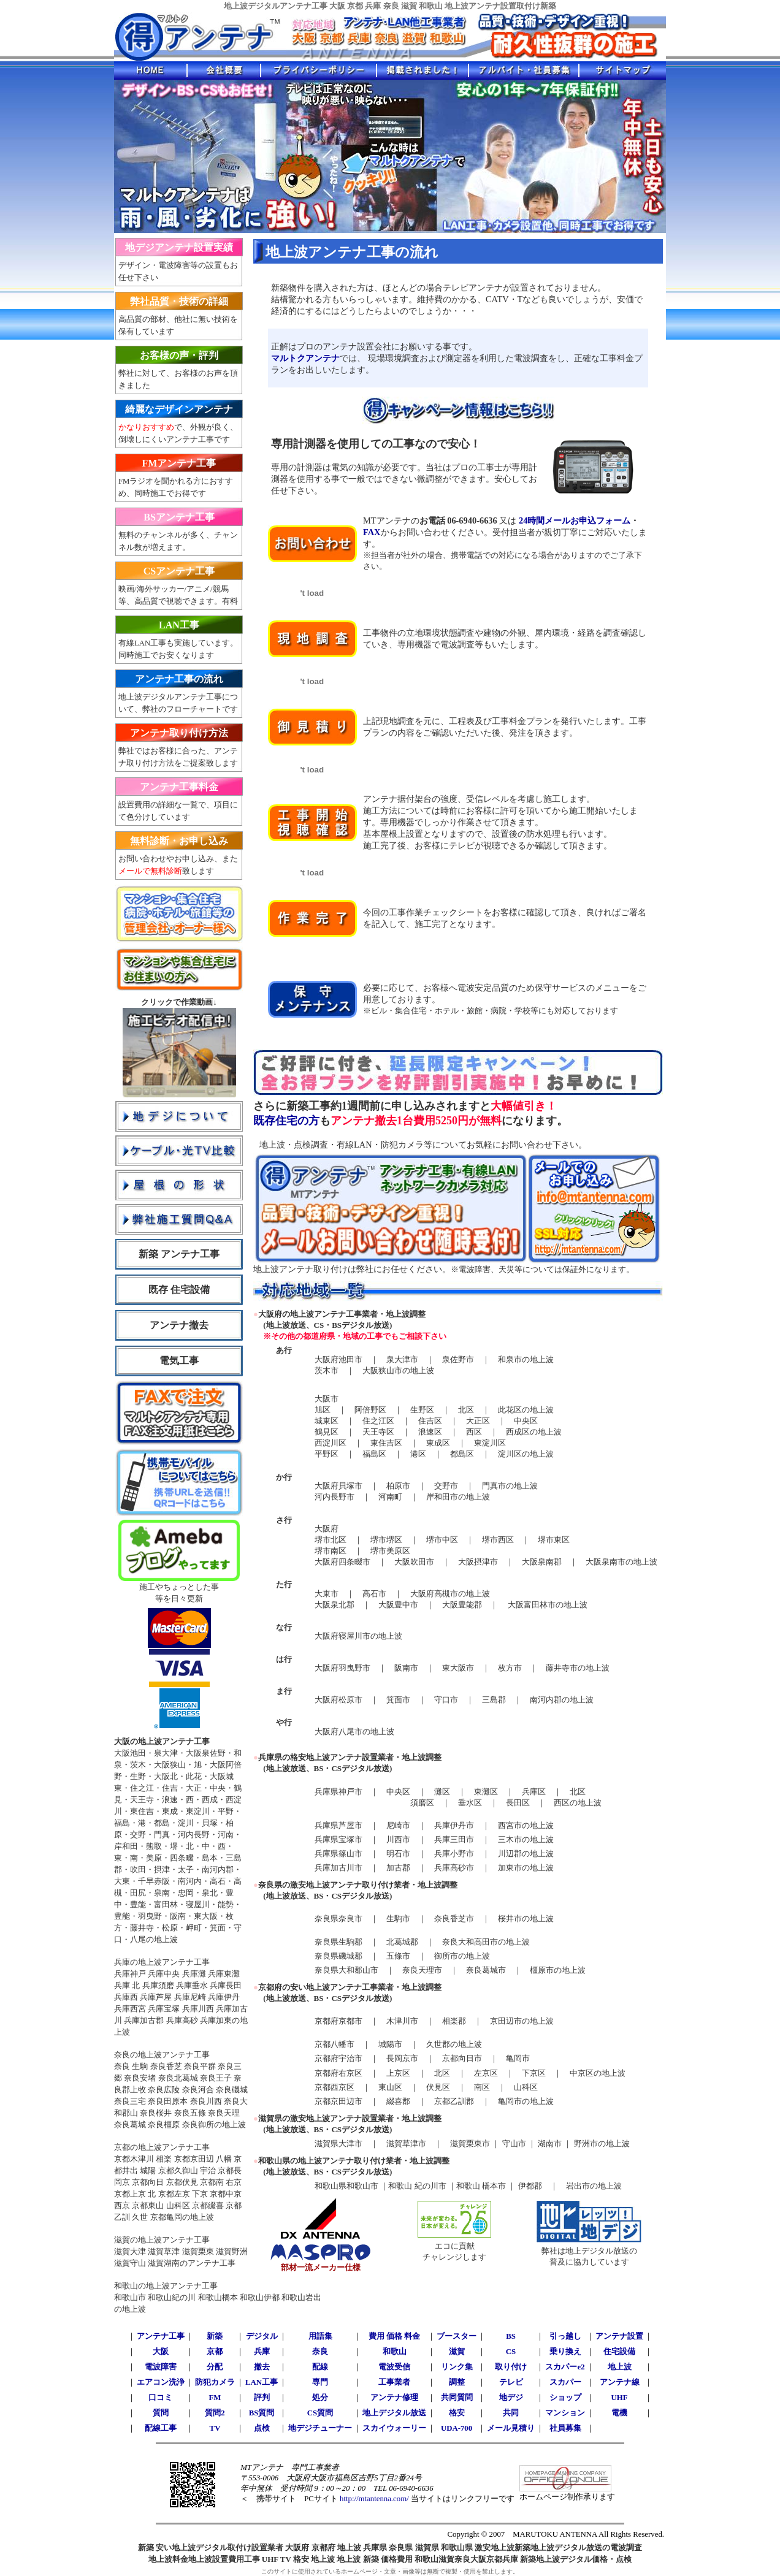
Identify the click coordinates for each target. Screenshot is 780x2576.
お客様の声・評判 (179, 355)
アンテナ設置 (619, 2336)
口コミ (160, 2397)
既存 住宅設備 (179, 1289)
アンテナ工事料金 (179, 787)
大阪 (161, 2351)
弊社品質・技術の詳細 (179, 301)
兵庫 (262, 2351)
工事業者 (394, 2382)
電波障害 (161, 2367)
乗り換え (565, 2351)
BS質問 (262, 2413)
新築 (215, 2336)
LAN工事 (179, 625)
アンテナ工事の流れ (179, 679)
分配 (215, 2367)
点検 (262, 2428)
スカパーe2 (564, 2367)
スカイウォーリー (394, 2428)
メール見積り (511, 2428)
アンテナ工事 (161, 2336)
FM (215, 2397)
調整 (457, 2382)
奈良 (320, 2351)
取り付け (511, 2367)
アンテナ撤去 (179, 1325)
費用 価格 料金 (394, 2336)
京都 (215, 2351)
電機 (619, 2413)
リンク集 (457, 2367)
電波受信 (394, 2367)
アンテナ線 (620, 2382)
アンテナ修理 (394, 2397)
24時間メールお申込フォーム (574, 520)
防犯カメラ (215, 2382)
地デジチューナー (320, 2428)
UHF (619, 2397)
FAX (372, 532)
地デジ (511, 2397)
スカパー (565, 2382)
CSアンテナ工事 (179, 571)
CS (511, 2351)
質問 (161, 2413)
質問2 (214, 2413)
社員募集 (565, 2428)
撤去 (262, 2367)
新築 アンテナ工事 (179, 1254)
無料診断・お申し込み (179, 841)
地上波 (620, 2367)
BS (511, 2336)
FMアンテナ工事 (179, 463)
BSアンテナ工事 (179, 517)
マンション (565, 2413)
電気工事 (179, 1360)
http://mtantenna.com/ (373, 2498)
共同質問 (457, 2397)
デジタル (262, 2336)
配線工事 (161, 2428)
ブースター (456, 2336)
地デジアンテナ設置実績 (179, 247)
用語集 (320, 2336)
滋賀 (457, 2351)
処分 (320, 2397)
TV (215, 2428)
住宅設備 (619, 2351)
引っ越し (565, 2336)
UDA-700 (456, 2428)
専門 (320, 2382)
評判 (262, 2397)
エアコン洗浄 (161, 2382)
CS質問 (320, 2413)
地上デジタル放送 (394, 2413)
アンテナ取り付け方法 (179, 733)
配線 (320, 2367)
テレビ (511, 2382)
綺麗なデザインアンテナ (179, 409)
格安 (457, 2413)
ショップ (565, 2397)
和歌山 (395, 2351)
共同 (511, 2413)
